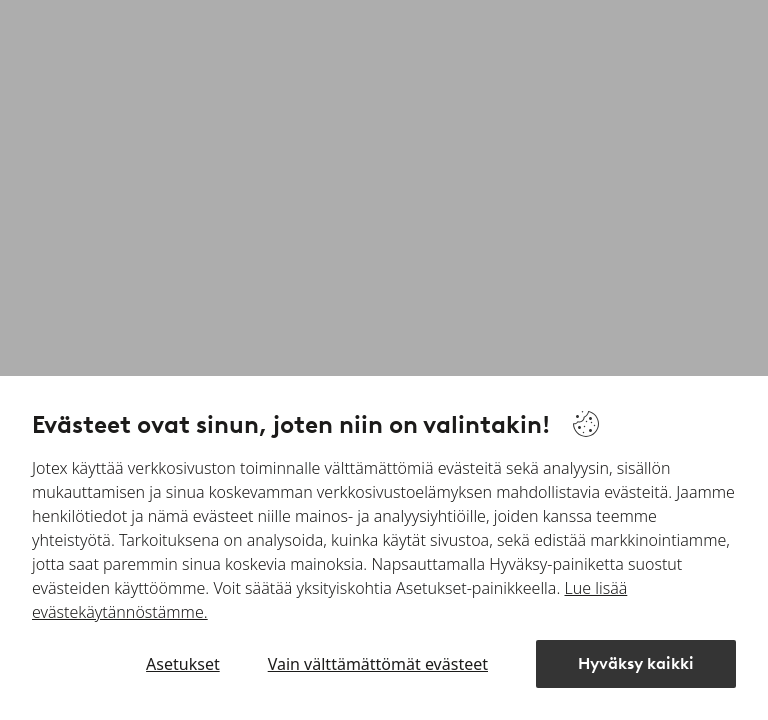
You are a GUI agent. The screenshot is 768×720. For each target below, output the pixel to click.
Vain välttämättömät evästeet (378, 664)
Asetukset (183, 664)
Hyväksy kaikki (636, 663)
